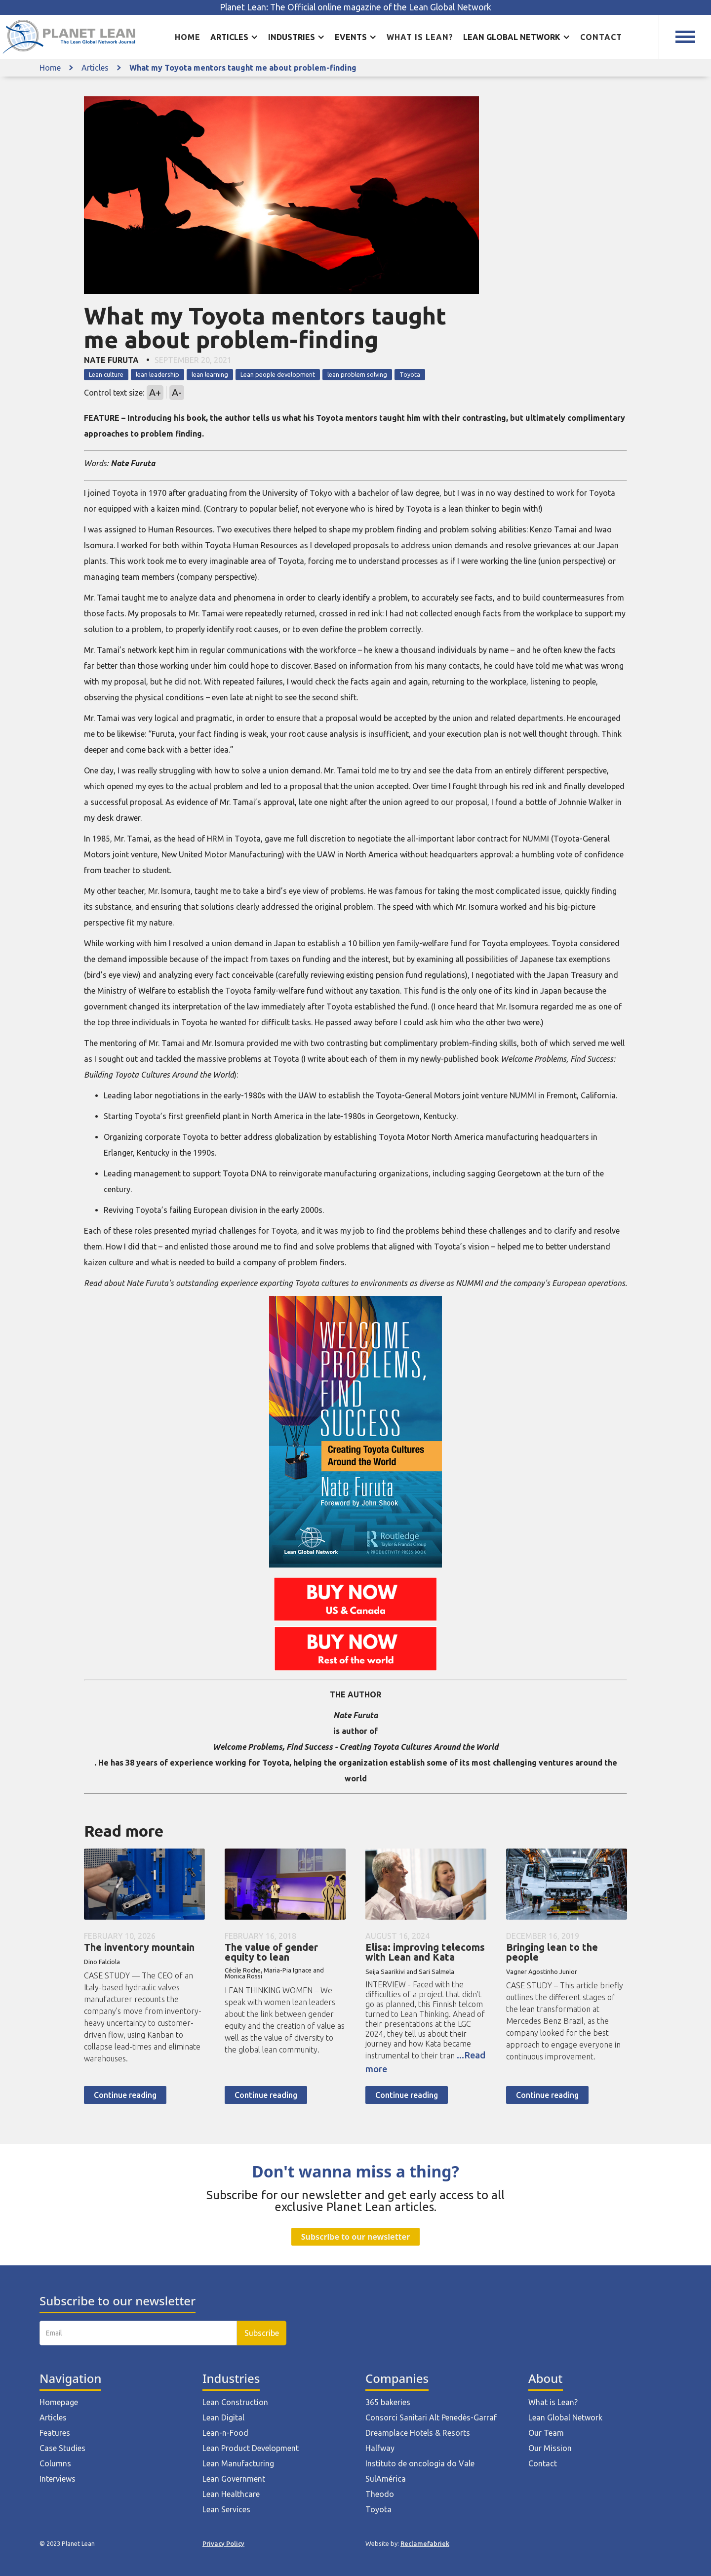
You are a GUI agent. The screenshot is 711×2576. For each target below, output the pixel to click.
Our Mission (550, 2448)
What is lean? (420, 37)
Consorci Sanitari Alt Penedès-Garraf (431, 2417)
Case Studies (62, 2448)
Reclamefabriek (424, 2543)
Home (187, 37)
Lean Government (233, 2479)
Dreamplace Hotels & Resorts (417, 2433)
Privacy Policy (223, 2543)
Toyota (409, 374)
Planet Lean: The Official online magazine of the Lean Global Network (355, 7)
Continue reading (125, 2095)
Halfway (380, 2448)
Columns (55, 2463)
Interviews (58, 2479)
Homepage (59, 2402)
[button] (234, 37)
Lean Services (226, 2509)
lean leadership (157, 374)
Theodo (379, 2494)
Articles (95, 68)
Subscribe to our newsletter (355, 2236)
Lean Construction (235, 2402)
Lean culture (106, 374)
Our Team (546, 2433)
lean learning (210, 374)
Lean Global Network (565, 2417)
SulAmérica (385, 2479)
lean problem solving (357, 374)
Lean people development (277, 374)
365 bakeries (387, 2402)
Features (55, 2433)
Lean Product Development (250, 2448)
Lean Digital (223, 2417)
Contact (601, 37)
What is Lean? (553, 2402)
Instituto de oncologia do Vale (419, 2463)
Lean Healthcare (231, 2494)
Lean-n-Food (225, 2433)
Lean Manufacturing (238, 2463)
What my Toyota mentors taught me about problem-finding (242, 68)
